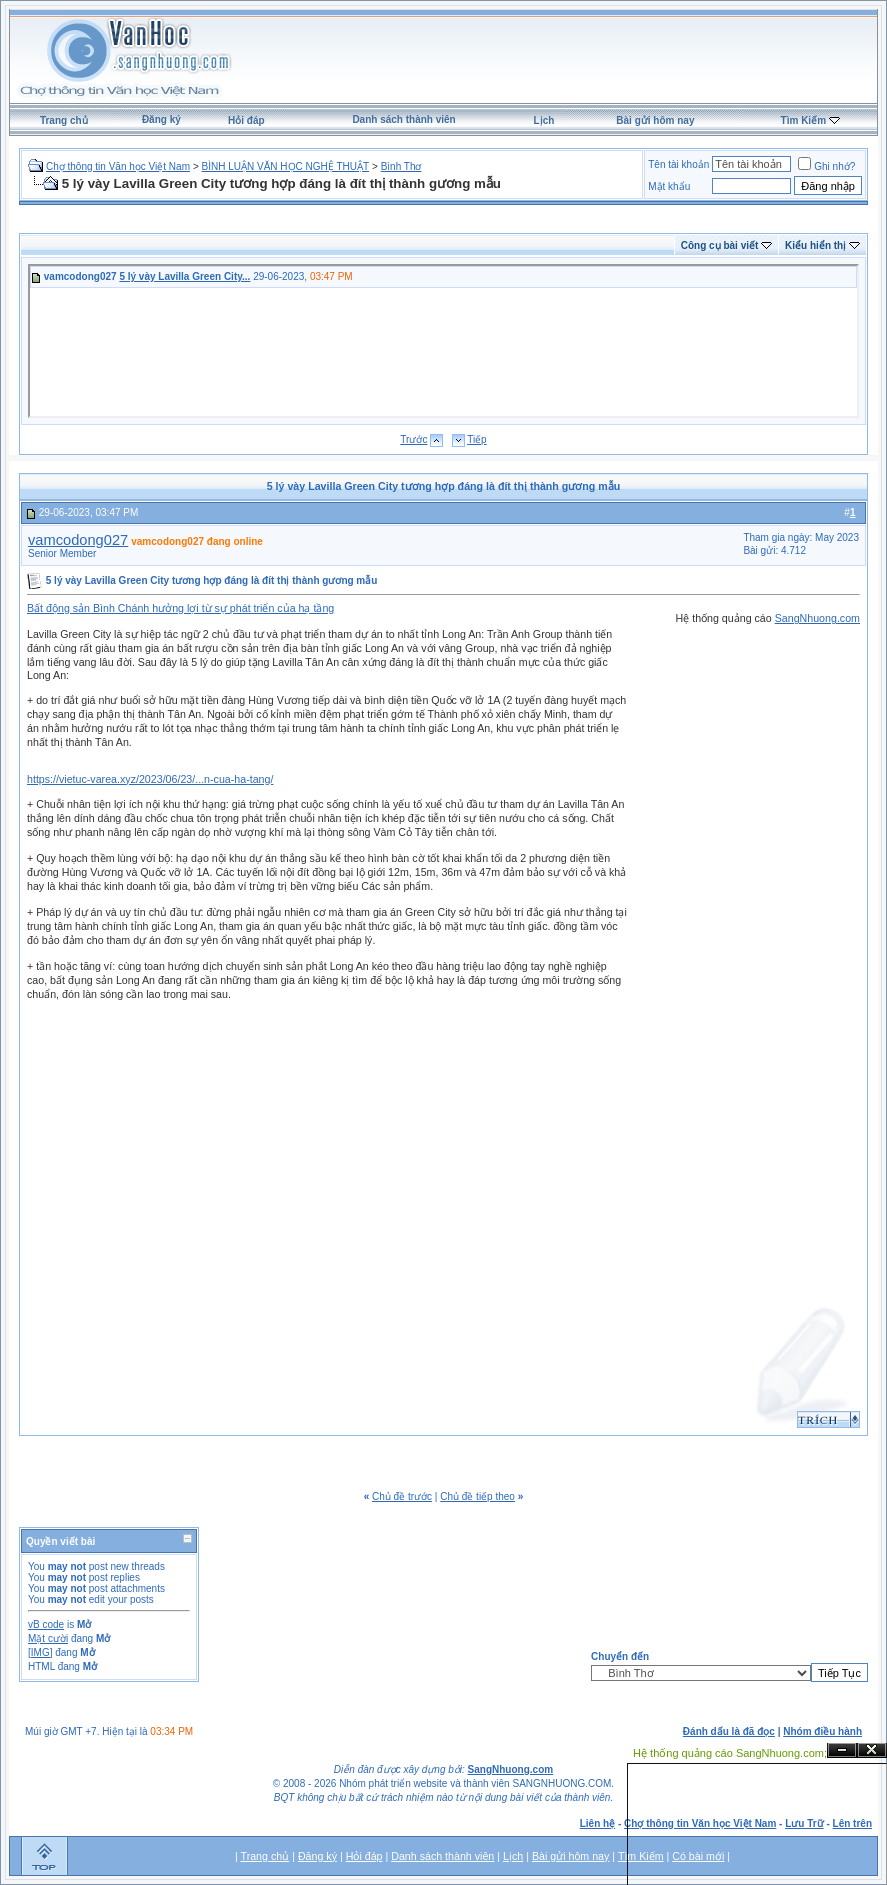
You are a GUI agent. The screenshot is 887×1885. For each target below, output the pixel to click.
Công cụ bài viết (720, 245)
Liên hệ (597, 1823)
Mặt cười (48, 1638)
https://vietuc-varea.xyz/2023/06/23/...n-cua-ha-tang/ (150, 779)
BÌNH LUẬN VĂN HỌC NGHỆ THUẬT (286, 166)
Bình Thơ (401, 166)
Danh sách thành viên (403, 119)
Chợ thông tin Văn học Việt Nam (118, 166)
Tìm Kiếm (803, 120)
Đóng (872, 1750)
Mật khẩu (669, 186)
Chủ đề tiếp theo (477, 1496)
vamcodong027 (78, 540)
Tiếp (477, 439)
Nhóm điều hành (822, 1731)
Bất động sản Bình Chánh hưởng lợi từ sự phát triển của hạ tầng (180, 608)
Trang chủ (64, 120)
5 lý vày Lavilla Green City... (184, 276)
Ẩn (842, 1750)
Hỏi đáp (246, 120)
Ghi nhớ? (826, 166)
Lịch (544, 120)
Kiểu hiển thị (815, 245)
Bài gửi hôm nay (655, 120)
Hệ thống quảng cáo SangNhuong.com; (730, 1753)
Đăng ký (161, 119)
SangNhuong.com (817, 618)
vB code (46, 1624)
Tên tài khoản (678, 164)
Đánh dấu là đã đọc (729, 1731)
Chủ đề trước (402, 1496)
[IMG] (40, 1652)
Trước (413, 439)
